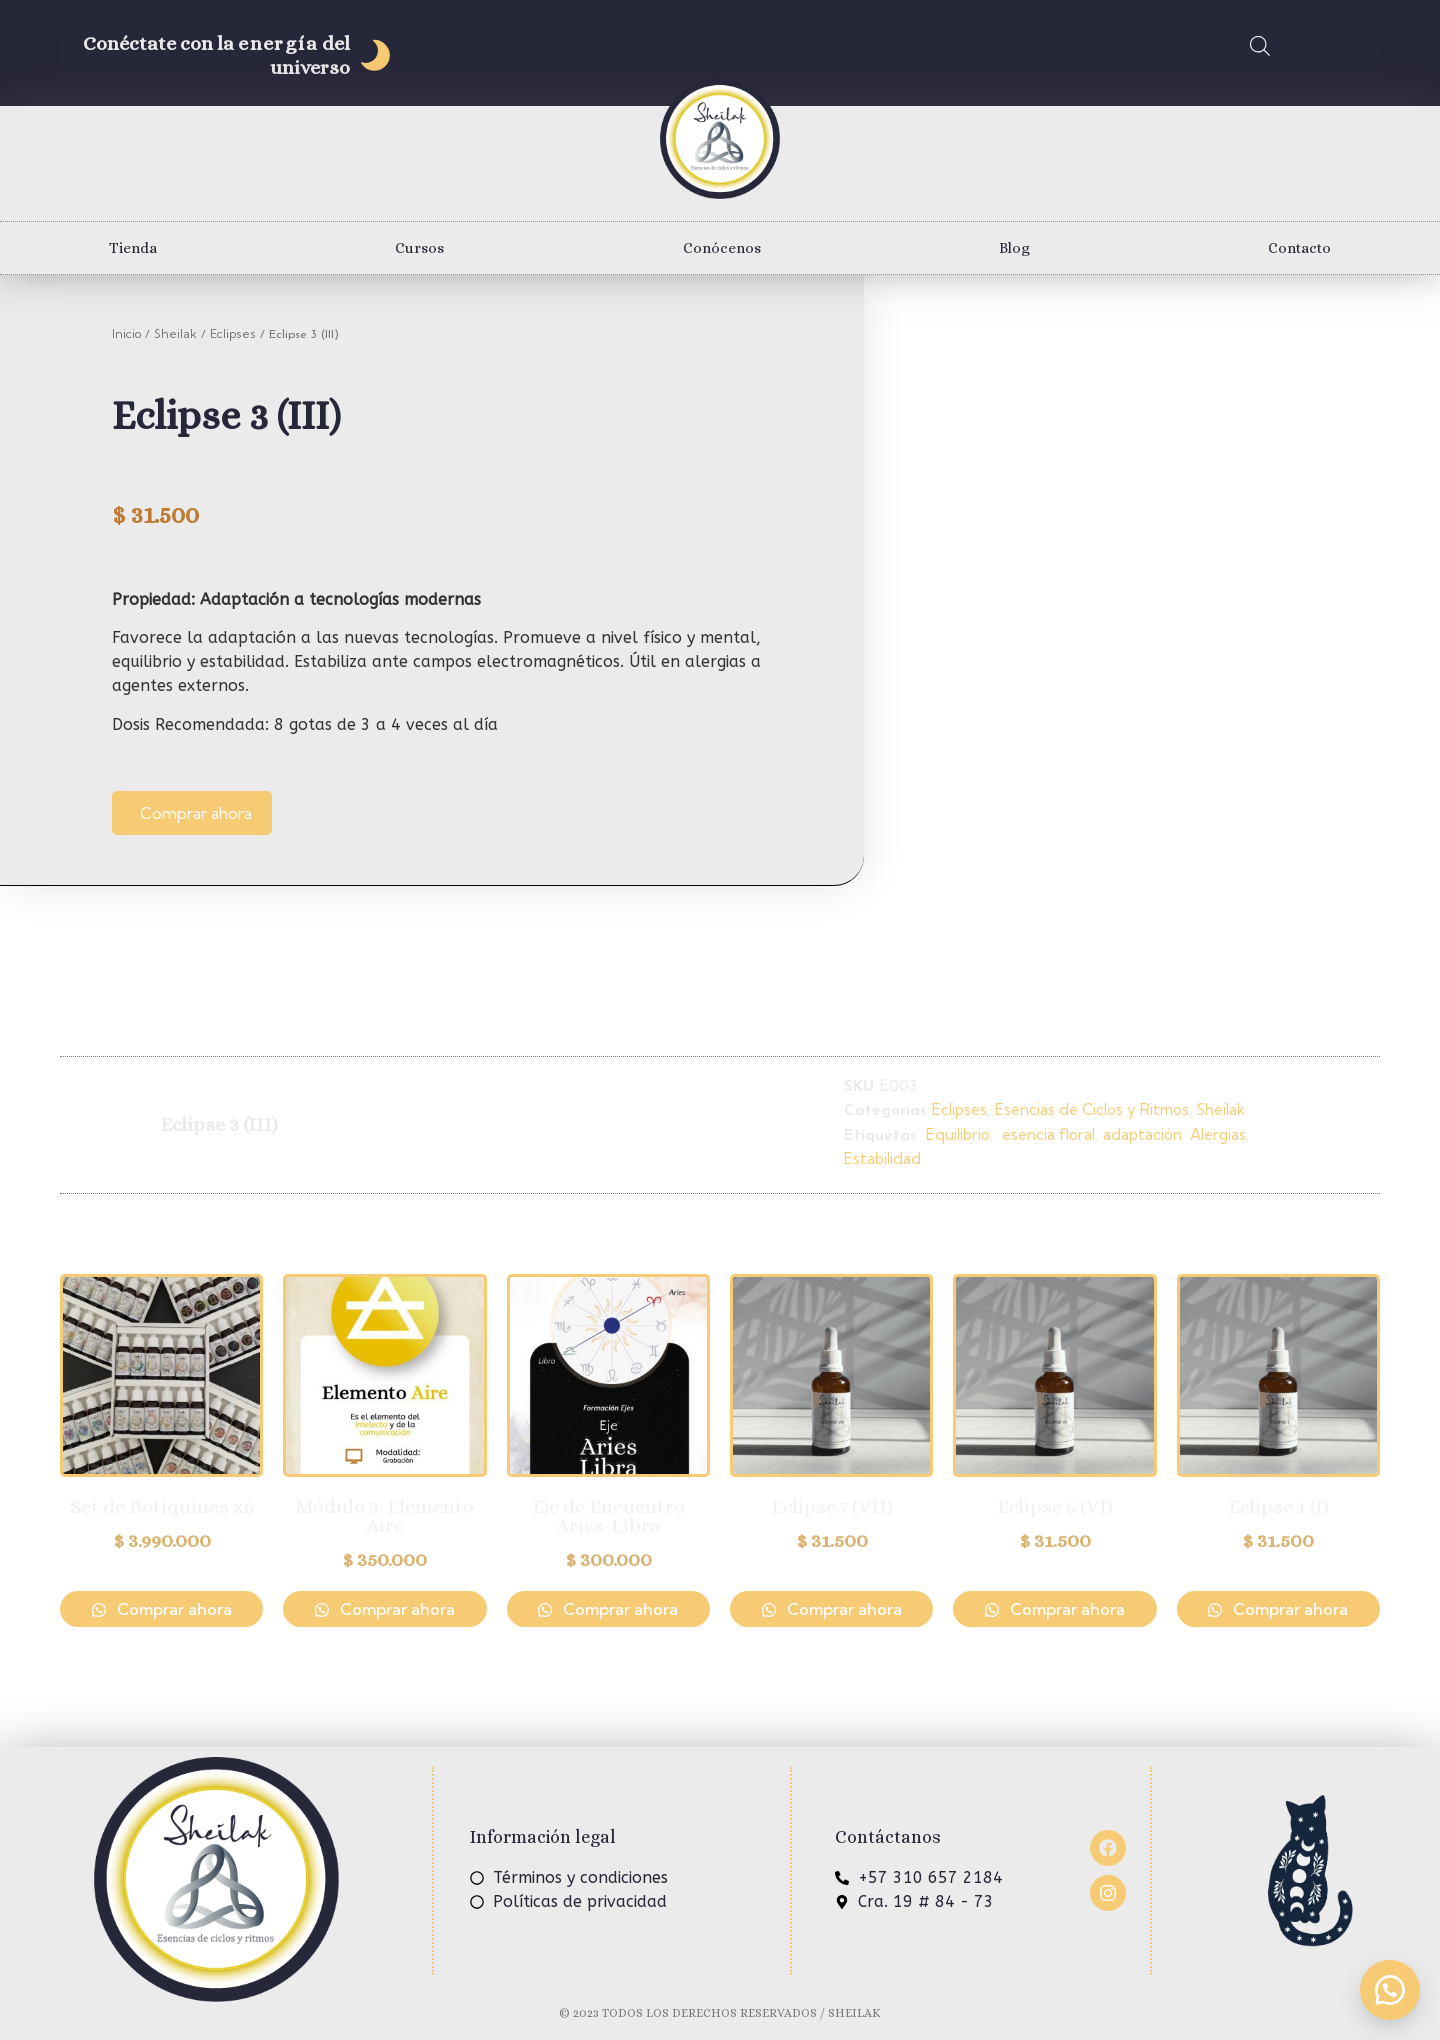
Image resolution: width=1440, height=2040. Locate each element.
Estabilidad (882, 1158)
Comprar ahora (196, 813)
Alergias (1218, 1134)
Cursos (419, 248)
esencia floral (1046, 1134)
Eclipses (233, 333)
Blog (1014, 248)
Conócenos (722, 248)
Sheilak (175, 333)
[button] (1390, 1990)
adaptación (1142, 1134)
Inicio (126, 333)
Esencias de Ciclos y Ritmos (1092, 1109)
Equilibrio (956, 1134)
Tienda (133, 248)
